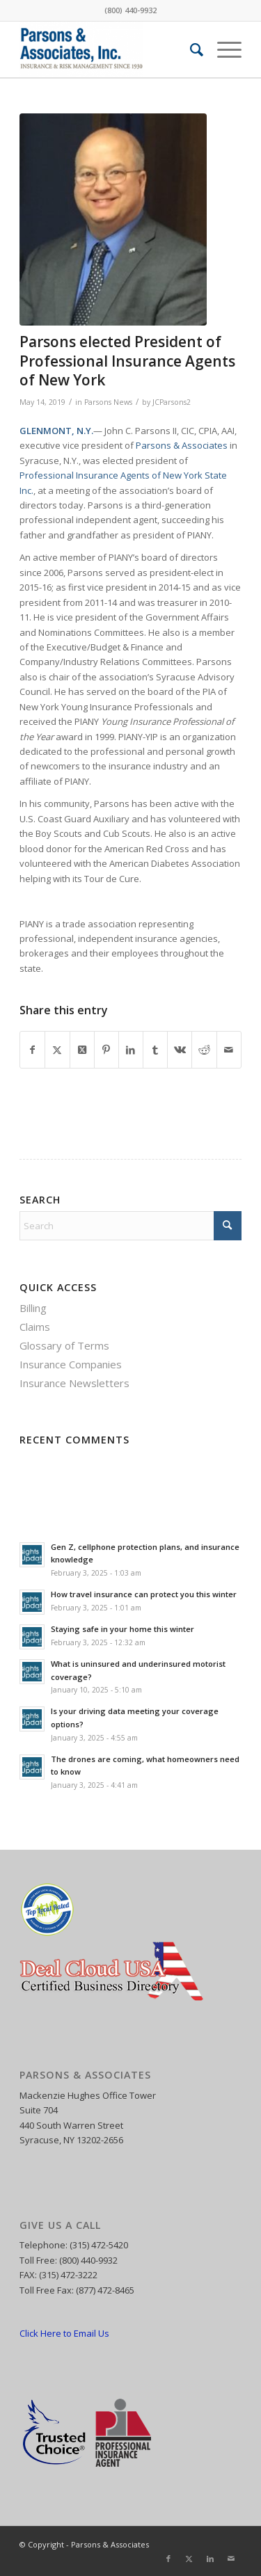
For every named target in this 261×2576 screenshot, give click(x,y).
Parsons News (108, 402)
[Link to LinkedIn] (210, 2558)
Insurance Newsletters (74, 1383)
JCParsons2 (171, 402)
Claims (34, 1327)
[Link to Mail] (231, 2558)
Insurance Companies (70, 1364)
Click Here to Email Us (64, 2333)
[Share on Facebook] (32, 1050)
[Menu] (222, 49)
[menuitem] (189, 49)
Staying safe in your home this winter (122, 1629)
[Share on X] (57, 1050)
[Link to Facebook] (168, 2558)
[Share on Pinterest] (106, 1050)
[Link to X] (189, 2558)
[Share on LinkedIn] (131, 1050)
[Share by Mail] (229, 1050)
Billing (33, 1308)
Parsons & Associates (182, 445)
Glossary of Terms (64, 1345)
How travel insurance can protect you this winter (144, 1594)
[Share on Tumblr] (155, 1050)
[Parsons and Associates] (108, 49)
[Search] (189, 49)
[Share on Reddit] (204, 1050)
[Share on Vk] (179, 1050)
